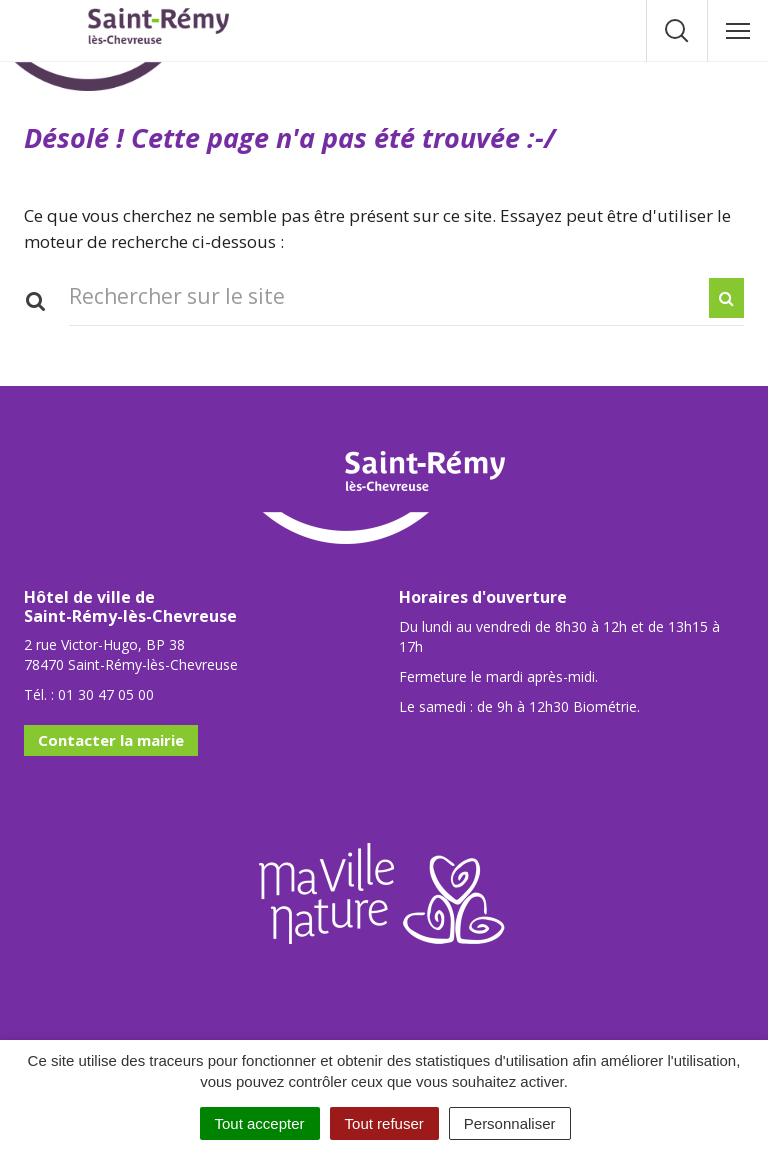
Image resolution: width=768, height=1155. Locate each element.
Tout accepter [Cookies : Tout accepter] (260, 1123)
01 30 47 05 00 (106, 694)
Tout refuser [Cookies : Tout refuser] (384, 1123)
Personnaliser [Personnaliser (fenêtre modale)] (510, 1123)
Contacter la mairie (111, 740)
